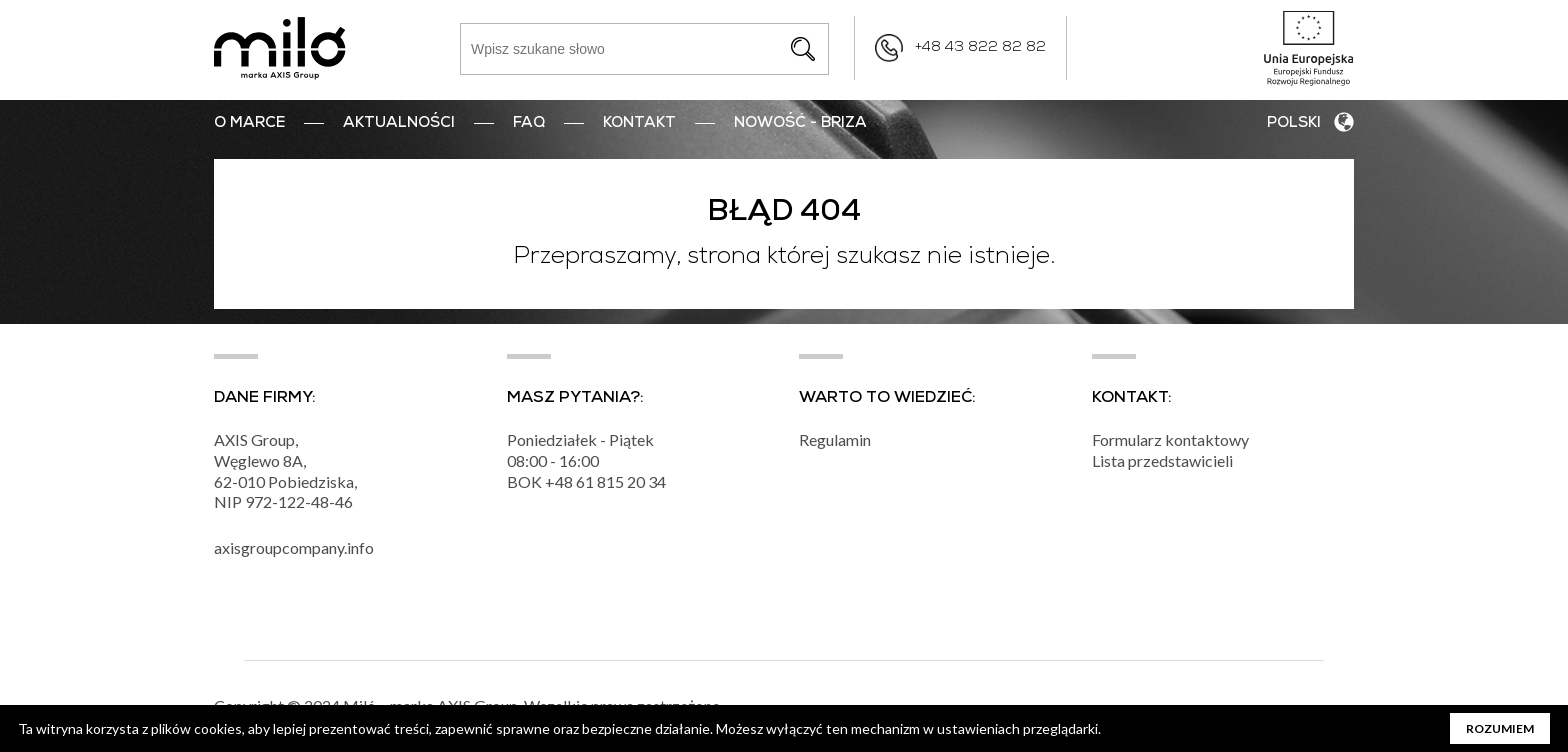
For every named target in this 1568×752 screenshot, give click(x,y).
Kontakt (639, 124)
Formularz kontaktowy (1170, 439)
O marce (249, 124)
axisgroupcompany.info (294, 547)
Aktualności (399, 124)
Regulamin (835, 439)
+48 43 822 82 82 (980, 48)
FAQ (529, 124)
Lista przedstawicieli (1162, 460)
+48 (560, 481)
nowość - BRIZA (800, 124)
